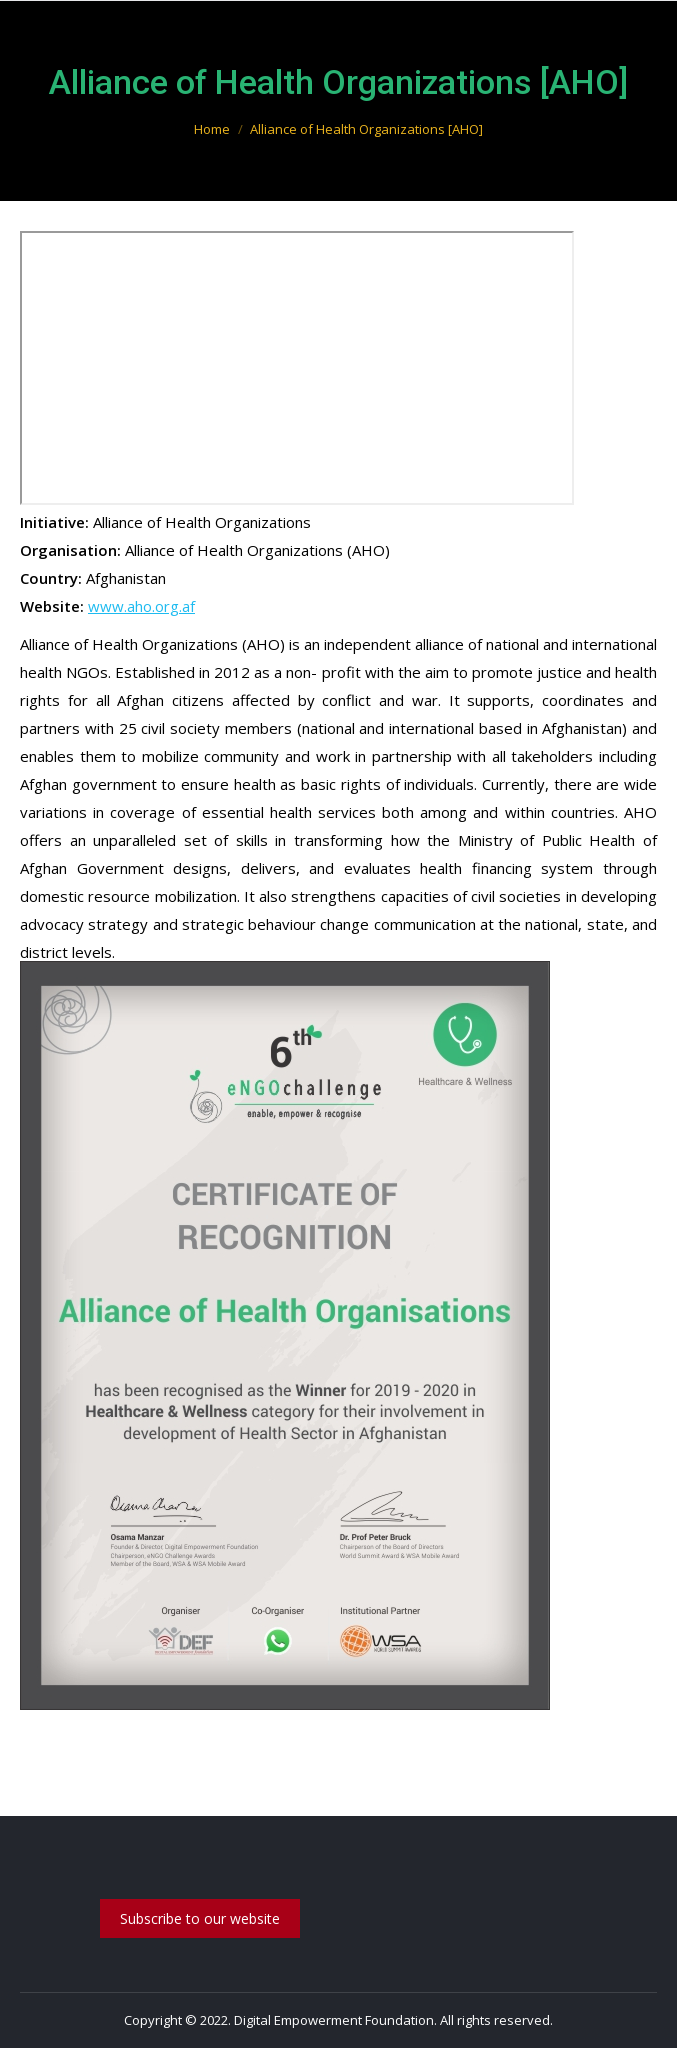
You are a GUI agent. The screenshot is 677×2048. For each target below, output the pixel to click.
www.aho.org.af (141, 606)
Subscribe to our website (200, 1918)
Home (212, 129)
